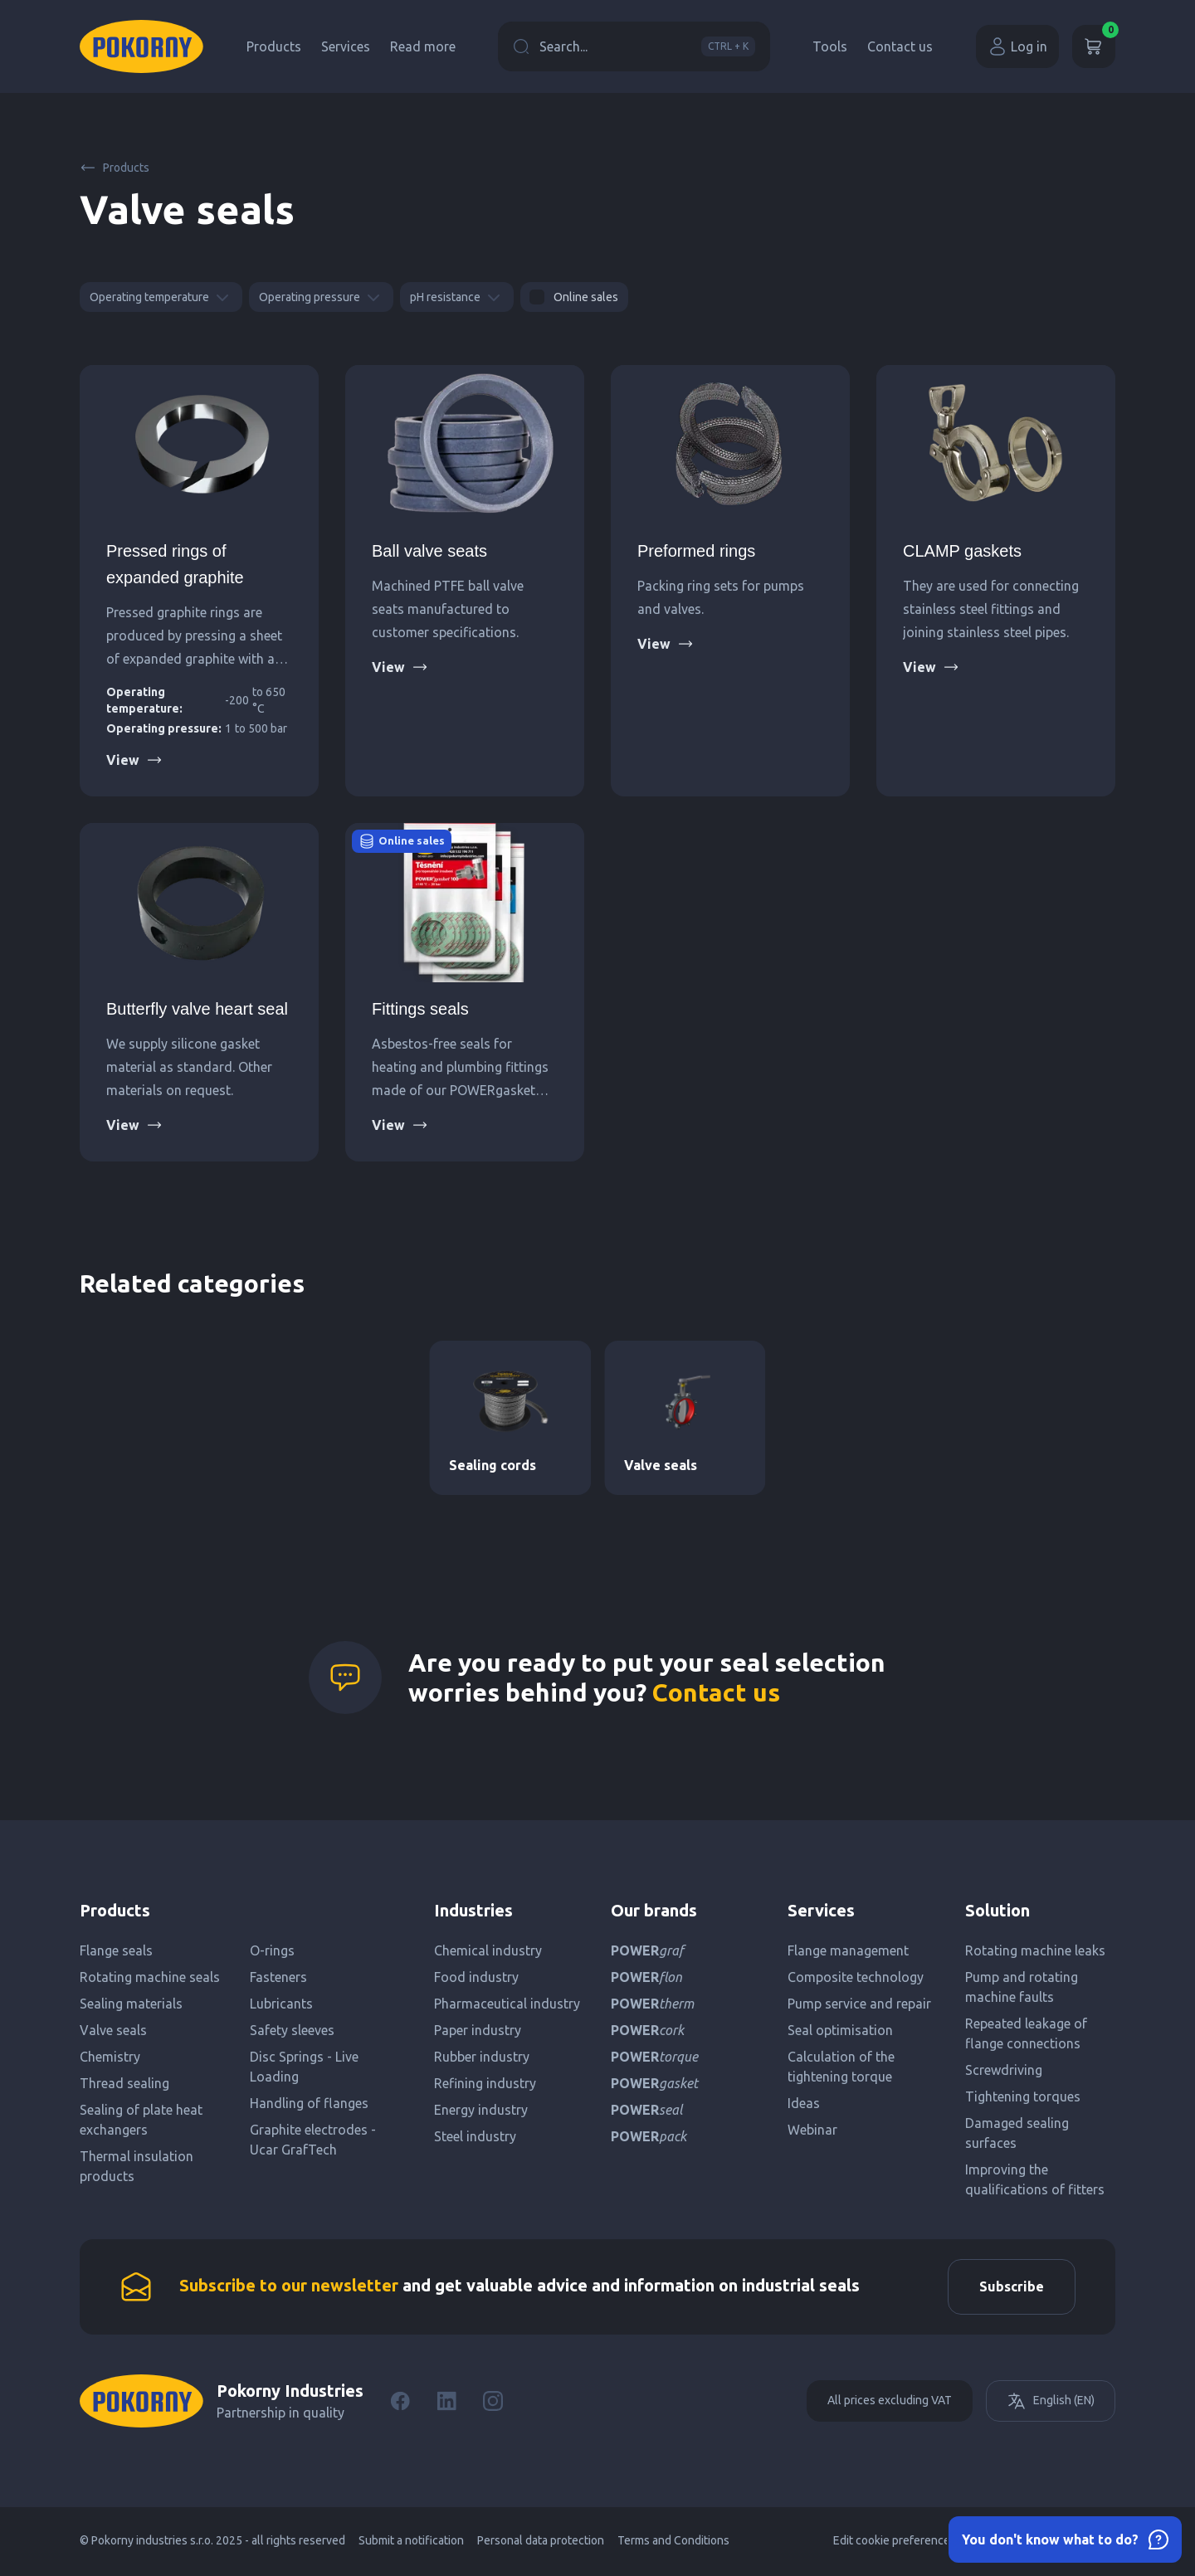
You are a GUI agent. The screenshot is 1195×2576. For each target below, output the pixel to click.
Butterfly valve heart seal (197, 1009)
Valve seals (660, 1465)
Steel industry (475, 2136)
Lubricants (281, 2003)
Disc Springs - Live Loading (304, 2066)
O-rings (272, 1950)
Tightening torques (1022, 2096)
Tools (829, 46)
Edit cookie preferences (894, 2542)
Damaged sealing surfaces (1017, 2133)
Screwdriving (1003, 2069)
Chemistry (110, 2056)
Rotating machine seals (150, 1977)
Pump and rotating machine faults (1021, 1987)
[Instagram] (493, 2403)
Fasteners (278, 1977)
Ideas (804, 2103)
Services (345, 46)
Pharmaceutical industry (507, 2003)
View (134, 760)
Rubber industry (481, 2056)
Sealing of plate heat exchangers (141, 2119)
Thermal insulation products (136, 2166)
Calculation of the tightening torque (841, 2066)
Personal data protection (540, 2542)
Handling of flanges (309, 2103)
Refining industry (485, 2083)
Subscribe (1009, 2288)
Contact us (900, 46)
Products (273, 46)
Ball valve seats (429, 551)
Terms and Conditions (673, 2542)
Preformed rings (696, 551)
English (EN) (1051, 2403)
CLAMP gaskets (962, 551)
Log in (1017, 46)
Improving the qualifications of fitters (1035, 2179)
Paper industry (477, 2030)
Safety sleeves (292, 2030)
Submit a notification (411, 2542)
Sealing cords (492, 1465)
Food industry (476, 1977)
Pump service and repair (859, 2003)
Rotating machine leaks (1035, 1950)
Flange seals (116, 1950)
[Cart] (1093, 46)
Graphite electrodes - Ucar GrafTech (313, 2139)
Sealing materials (131, 2003)
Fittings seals (420, 1009)
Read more (423, 46)
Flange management (848, 1950)
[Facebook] (400, 2403)
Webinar (812, 2129)
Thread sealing (124, 2083)
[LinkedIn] (446, 2403)
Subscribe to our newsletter (288, 2286)
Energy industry (481, 2109)
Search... (634, 46)
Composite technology (856, 1977)
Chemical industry (488, 1950)
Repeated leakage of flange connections (1026, 2033)
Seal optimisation (840, 2030)
